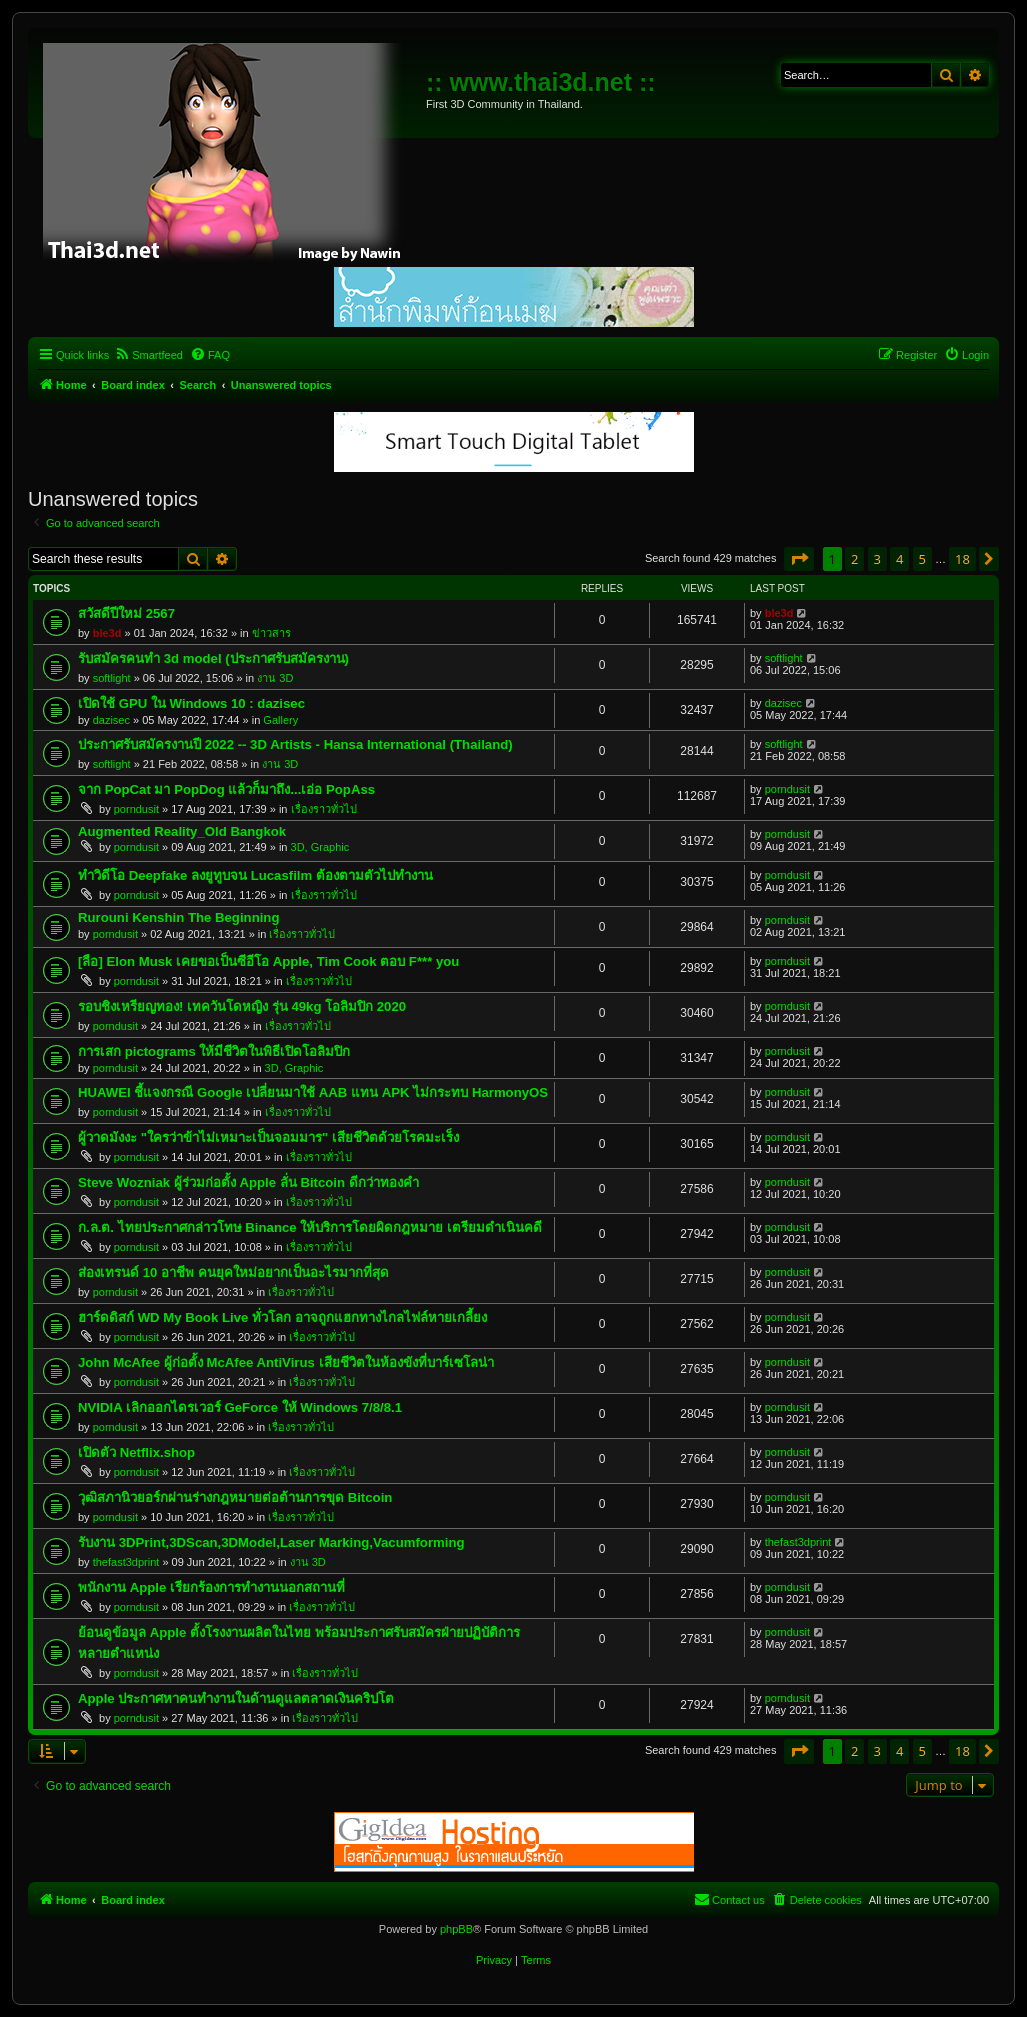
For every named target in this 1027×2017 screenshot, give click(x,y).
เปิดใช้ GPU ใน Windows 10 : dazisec (191, 703)
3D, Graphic (320, 847)
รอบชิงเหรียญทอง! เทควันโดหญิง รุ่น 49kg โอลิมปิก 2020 (242, 1006)
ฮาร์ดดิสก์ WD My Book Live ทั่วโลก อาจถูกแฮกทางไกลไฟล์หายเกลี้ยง (282, 1317)
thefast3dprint (126, 1562)
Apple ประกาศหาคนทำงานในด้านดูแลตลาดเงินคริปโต (236, 1698)
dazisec (111, 720)
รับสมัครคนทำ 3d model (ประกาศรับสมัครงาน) (213, 658)
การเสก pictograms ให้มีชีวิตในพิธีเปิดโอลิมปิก (214, 1051)
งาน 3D (275, 678)
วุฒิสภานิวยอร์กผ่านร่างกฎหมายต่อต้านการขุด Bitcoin (235, 1497)
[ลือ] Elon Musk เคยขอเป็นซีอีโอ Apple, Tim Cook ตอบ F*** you (268, 961)
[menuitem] (148, 355)
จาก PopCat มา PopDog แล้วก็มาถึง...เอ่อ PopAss (226, 789)
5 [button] (922, 559)
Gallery (280, 720)
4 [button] (899, 559)
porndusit (136, 809)
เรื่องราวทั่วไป (324, 809)
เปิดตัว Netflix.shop (136, 1452)
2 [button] (854, 559)
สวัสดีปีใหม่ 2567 (126, 613)
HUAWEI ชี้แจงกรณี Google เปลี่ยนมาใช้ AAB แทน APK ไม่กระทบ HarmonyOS (313, 1092)
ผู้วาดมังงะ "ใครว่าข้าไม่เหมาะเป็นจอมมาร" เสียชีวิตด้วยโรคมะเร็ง (268, 1137)
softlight (112, 678)
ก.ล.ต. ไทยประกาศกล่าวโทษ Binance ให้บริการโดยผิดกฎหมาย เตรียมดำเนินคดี (310, 1227)
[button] (799, 559)
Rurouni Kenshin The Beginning (178, 917)
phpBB (456, 1929)
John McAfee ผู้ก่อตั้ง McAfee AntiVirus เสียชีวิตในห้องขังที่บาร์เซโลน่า (286, 1362)
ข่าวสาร (271, 633)
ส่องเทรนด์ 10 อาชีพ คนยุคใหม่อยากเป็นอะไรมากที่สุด (233, 1272)
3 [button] (877, 559)
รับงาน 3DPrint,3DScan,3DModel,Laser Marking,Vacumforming (271, 1542)
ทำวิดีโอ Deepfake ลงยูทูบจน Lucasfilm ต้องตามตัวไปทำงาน (255, 875)
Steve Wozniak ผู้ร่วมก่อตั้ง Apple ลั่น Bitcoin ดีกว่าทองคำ (248, 1182)
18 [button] (962, 559)
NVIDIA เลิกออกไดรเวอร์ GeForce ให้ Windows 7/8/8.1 (240, 1407)
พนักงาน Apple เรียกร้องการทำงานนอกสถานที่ (211, 1587)
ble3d (107, 633)
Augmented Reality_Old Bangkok (182, 831)
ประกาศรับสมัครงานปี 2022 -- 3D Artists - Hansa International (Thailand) (295, 744)
